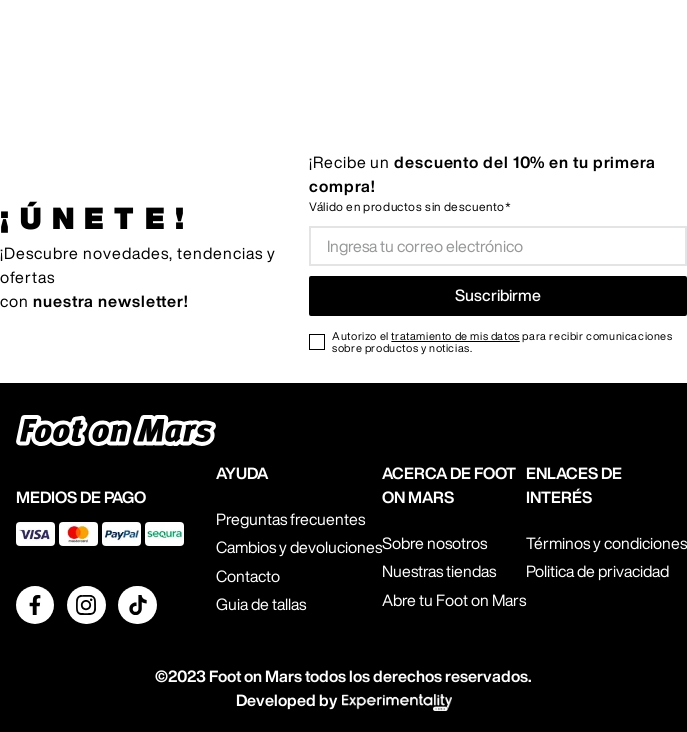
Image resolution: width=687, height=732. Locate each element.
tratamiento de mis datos (455, 335)
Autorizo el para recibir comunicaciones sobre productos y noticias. (502, 342)
